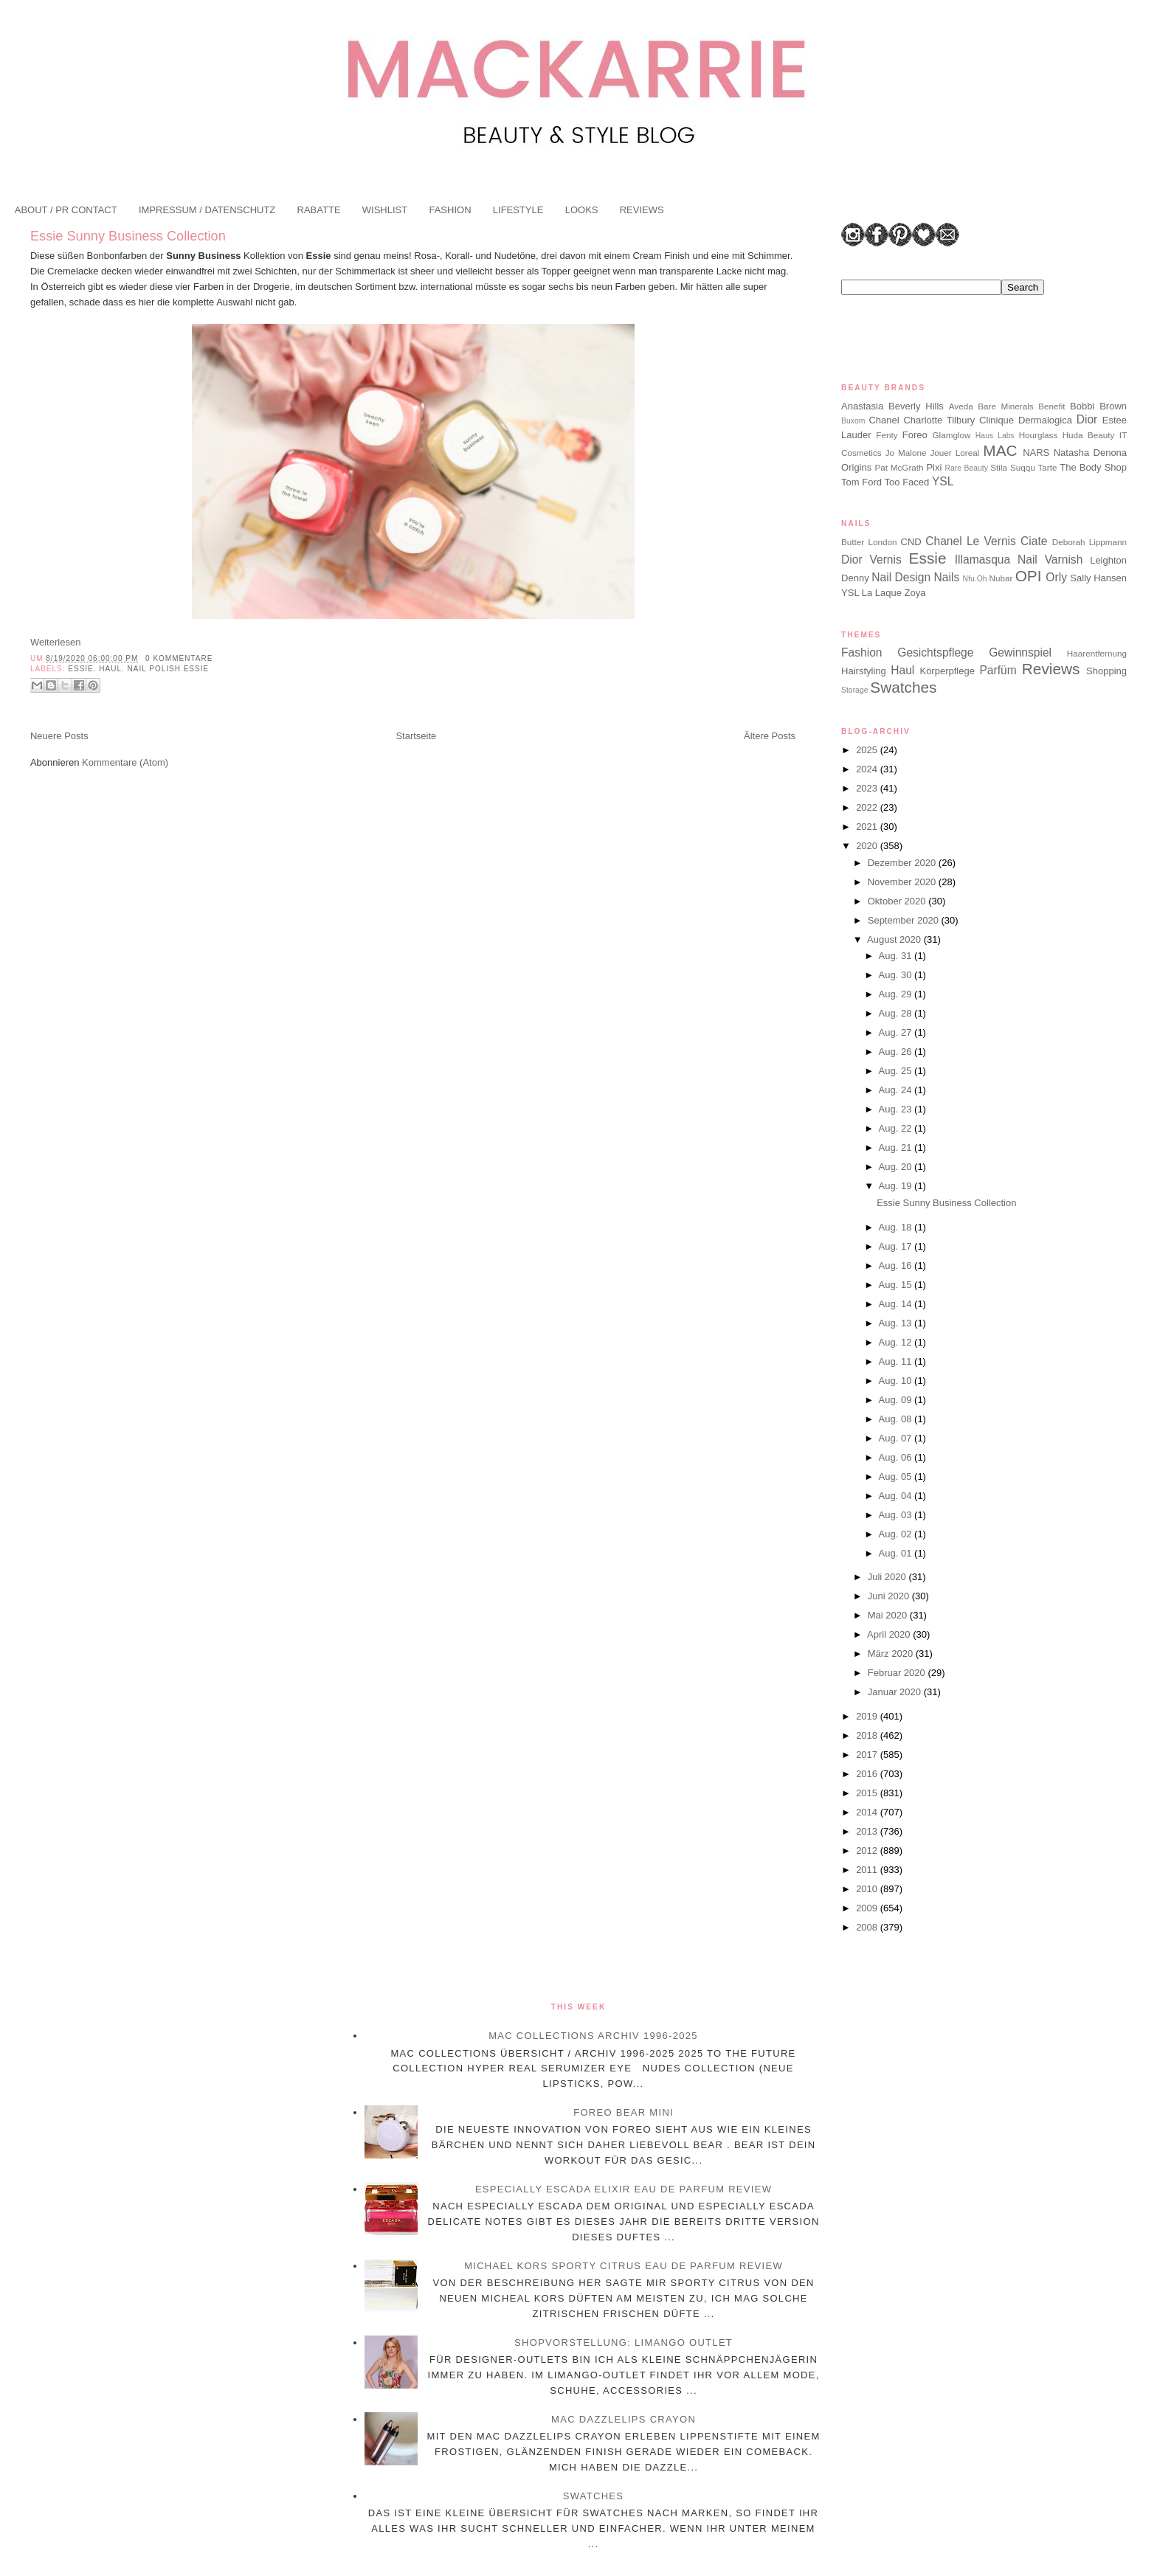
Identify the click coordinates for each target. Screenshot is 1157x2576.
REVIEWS (642, 209)
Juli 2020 (888, 1576)
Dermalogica (1045, 420)
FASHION (450, 209)
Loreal (968, 452)
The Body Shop (1093, 467)
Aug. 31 (896, 955)
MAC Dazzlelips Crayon (623, 2419)
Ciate (1033, 541)
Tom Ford (861, 482)
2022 (868, 807)
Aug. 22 (896, 1128)
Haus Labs (995, 436)
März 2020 (892, 1653)
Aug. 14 (896, 1303)
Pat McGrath (898, 467)
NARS (1036, 452)
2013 (868, 1831)
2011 (868, 1869)
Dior (1087, 419)
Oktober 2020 (898, 901)
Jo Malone (906, 452)
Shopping (1106, 670)
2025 (868, 749)
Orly (1056, 577)
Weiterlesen (55, 642)
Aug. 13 (896, 1323)
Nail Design (900, 577)
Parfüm (997, 670)
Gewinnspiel (1020, 652)
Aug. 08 (896, 1418)
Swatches (903, 687)
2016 (868, 1773)
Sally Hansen (1098, 578)
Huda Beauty (1089, 435)
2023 (868, 788)
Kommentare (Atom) (125, 762)
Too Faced (907, 482)
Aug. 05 (896, 1476)
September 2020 (905, 920)
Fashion (861, 652)
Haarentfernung (1097, 653)
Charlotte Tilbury (939, 420)
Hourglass (1038, 435)
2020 (868, 845)
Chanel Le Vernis (970, 541)
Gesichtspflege (935, 652)
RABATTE (319, 209)
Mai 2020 (889, 1615)
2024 (868, 769)
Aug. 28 (896, 1013)
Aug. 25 (896, 1070)
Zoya (915, 592)
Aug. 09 (896, 1399)
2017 (868, 1754)
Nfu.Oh (975, 579)
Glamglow (952, 435)
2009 (868, 1908)
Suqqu (1022, 467)
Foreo (915, 434)
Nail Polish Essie (169, 669)
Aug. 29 (896, 994)
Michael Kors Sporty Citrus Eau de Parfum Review (623, 2265)
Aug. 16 (896, 1265)
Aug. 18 (896, 1227)
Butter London (869, 542)
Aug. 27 (896, 1032)
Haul (110, 669)
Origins (856, 467)
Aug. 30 (896, 974)
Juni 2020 (890, 1596)
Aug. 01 (896, 1553)
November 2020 (903, 881)
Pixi (934, 467)
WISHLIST (384, 209)
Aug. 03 (896, 1514)
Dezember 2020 (903, 862)
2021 (868, 826)
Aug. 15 (896, 1284)
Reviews (1051, 668)
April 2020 (890, 1634)
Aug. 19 (896, 1185)
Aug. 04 (896, 1495)
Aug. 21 (896, 1147)
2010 (868, 1888)
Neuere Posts (59, 735)
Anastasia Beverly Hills (892, 406)
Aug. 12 (896, 1342)
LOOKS (581, 209)
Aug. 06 (896, 1457)
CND (911, 541)
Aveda (961, 406)
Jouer (940, 452)
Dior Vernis (871, 559)
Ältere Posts (769, 735)
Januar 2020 (896, 1691)
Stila (998, 467)
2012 (868, 1850)
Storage (854, 690)
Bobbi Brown (1098, 406)
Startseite (416, 735)
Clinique (996, 420)
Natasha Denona (1090, 452)
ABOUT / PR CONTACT (66, 209)
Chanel (883, 420)
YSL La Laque (871, 592)
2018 (868, 1735)
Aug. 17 (896, 1246)
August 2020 (895, 939)
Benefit (1051, 406)
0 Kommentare (179, 658)
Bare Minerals (1005, 406)
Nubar (1001, 578)
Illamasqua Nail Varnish (1019, 559)
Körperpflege (946, 670)
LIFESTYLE (518, 209)
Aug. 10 (896, 1380)
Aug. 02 (896, 1534)
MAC (1000, 450)
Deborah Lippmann (1089, 542)
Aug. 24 (896, 1089)
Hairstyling (863, 670)
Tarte (1047, 467)
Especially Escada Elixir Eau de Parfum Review (623, 2189)
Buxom (853, 421)
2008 (868, 1927)
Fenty (886, 435)
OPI (1028, 575)
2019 (868, 1716)
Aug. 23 (896, 1109)
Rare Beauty (966, 468)
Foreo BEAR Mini (623, 2112)
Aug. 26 (896, 1051)
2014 (868, 1812)
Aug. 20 (896, 1166)
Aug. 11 (896, 1361)
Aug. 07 (896, 1438)
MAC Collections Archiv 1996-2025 (593, 2035)
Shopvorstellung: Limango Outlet (623, 2342)
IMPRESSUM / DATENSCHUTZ (207, 209)
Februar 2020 (898, 1672)
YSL (942, 481)
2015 (868, 1792)
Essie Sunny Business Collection (128, 236)
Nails (947, 577)
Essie (80, 669)
